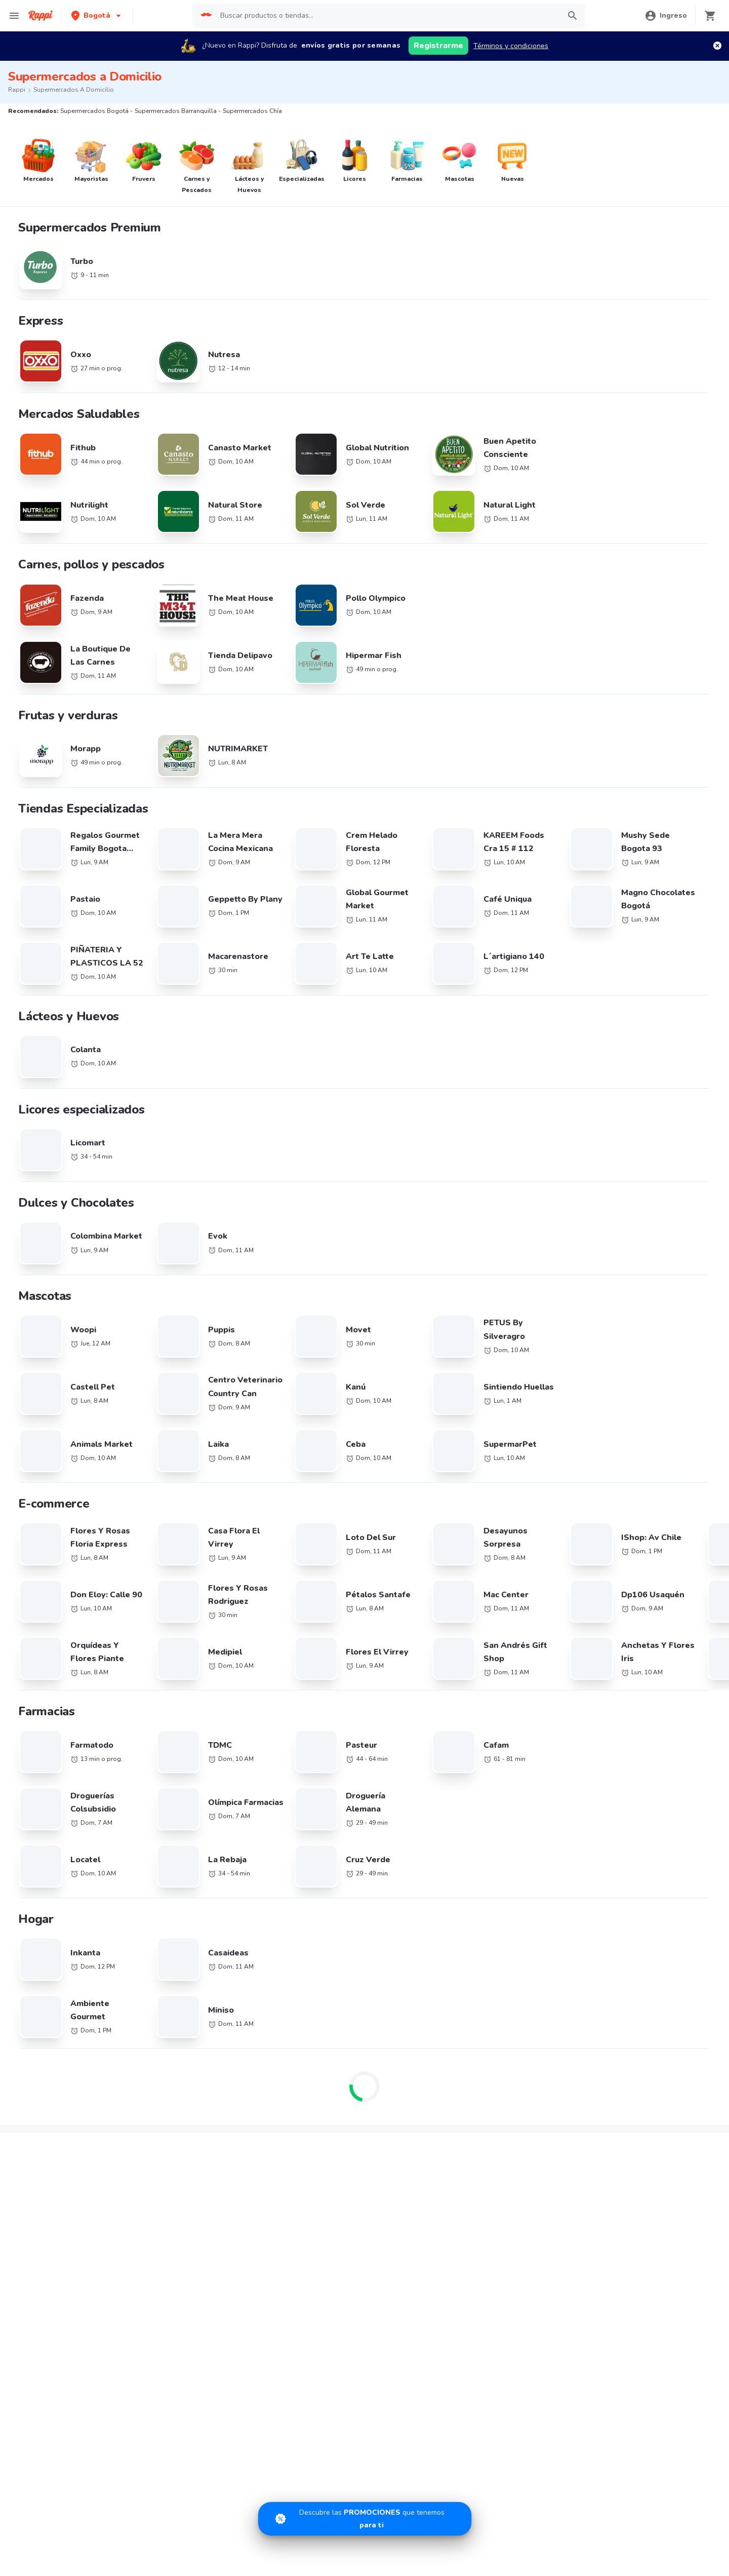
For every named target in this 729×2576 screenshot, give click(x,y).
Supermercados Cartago (408, 1695)
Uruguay (263, 1918)
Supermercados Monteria (409, 1714)
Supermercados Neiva (223, 1695)
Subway (33, 1903)
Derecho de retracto (623, 2059)
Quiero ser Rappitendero (289, 2088)
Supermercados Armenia (48, 1676)
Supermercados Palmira (46, 1695)
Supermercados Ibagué (45, 1733)
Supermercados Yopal (223, 1770)
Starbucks (148, 1889)
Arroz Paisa (150, 1976)
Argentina (265, 1859)
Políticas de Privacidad (627, 2088)
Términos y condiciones (510, 46)
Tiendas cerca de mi (52, 2103)
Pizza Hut (35, 2006)
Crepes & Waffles (160, 1903)
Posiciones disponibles (397, 2074)
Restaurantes (42, 2074)
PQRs (600, 2103)
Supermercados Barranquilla (234, 1620)
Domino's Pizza (43, 1874)
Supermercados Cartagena (231, 1639)
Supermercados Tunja (404, 1733)
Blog (486, 2059)
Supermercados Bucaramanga (417, 1639)
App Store (268, 2169)
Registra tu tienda (278, 2074)
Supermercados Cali (40, 1639)
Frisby (141, 1947)
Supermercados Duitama (588, 1770)
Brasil (370, 1859)
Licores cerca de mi (162, 2103)
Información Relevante (515, 2118)
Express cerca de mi (164, 2088)
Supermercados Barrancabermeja (603, 1733)
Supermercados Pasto (584, 1676)
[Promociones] (364, 2518)
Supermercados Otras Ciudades (59, 1658)
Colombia (376, 1874)
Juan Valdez (151, 1918)
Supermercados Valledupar (232, 1714)
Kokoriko (34, 1976)
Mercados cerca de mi (167, 2074)
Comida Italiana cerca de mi (635, 1943)
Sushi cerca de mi (507, 1889)
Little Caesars (154, 2006)
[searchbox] (386, 16)
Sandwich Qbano (48, 1933)
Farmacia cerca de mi (54, 2088)
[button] (97, 15)
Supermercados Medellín (589, 1620)
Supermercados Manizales (591, 1658)
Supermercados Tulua (43, 1789)
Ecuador (374, 1889)
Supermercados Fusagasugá (234, 1751)
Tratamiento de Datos (514, 2103)
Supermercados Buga (583, 1695)
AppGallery (461, 2169)
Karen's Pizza (41, 1947)
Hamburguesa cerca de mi (521, 1859)
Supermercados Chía (402, 1620)
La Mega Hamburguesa (57, 1889)
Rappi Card (497, 2088)
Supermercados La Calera (230, 1658)
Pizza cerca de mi (506, 1874)
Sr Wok (143, 1962)
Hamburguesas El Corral (59, 1991)
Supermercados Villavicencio (234, 1733)
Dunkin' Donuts (156, 1991)
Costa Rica (267, 1889)
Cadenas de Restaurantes (62, 1859)
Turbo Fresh (151, 2118)
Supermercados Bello (403, 1658)
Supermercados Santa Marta (54, 1714)
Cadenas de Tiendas (165, 1859)
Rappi (16, 90)
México (261, 1903)
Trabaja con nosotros (395, 2059)
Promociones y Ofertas (168, 2059)
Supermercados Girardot (47, 1751)
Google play (365, 2169)
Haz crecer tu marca (393, 2088)
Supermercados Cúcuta (586, 1714)
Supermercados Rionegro (229, 1676)
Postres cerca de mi (511, 1916)
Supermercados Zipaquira (590, 1751)
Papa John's (39, 1918)
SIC (484, 2074)
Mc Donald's (40, 1962)
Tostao (143, 1933)
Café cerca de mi (618, 1874)
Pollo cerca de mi (618, 1859)
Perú (368, 1903)
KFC (138, 1874)
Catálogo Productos (52, 2059)
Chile (258, 1874)
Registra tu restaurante (287, 2059)
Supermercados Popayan (409, 1676)
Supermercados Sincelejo (49, 1770)
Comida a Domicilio (509, 1943)
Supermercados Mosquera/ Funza (422, 1751)
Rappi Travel (40, 2118)
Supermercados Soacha (407, 1770)
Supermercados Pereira (586, 1639)
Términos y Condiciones (629, 2074)
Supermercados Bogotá (46, 1620)
